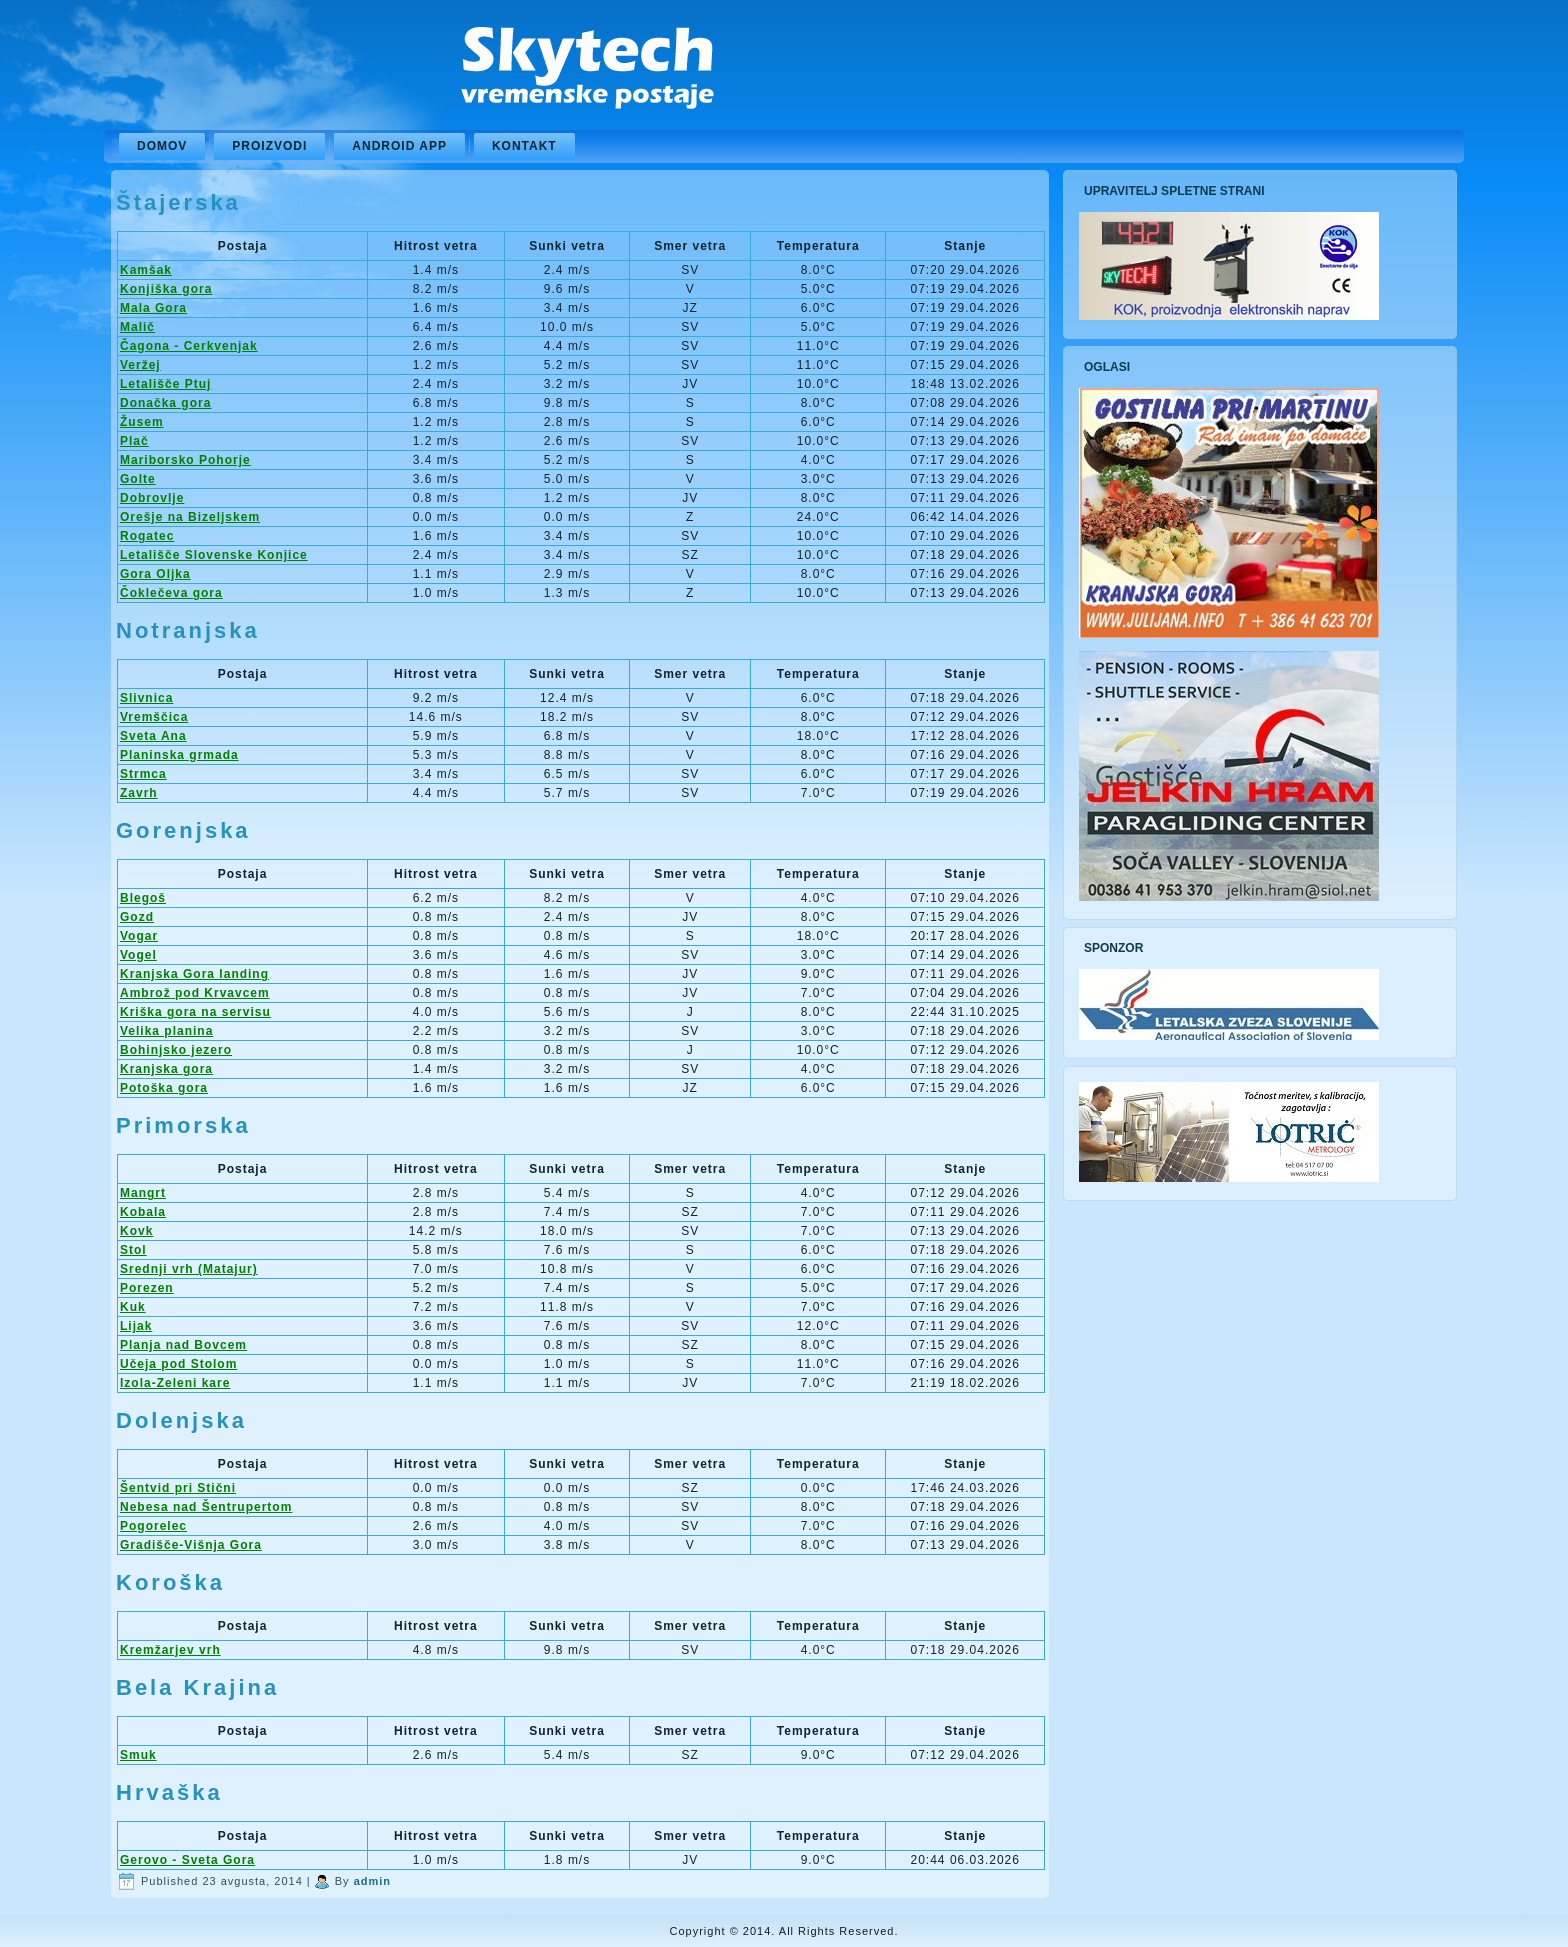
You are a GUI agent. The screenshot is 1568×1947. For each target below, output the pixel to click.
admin (372, 1881)
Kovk (136, 1231)
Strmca (143, 774)
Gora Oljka (155, 574)
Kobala (143, 1212)
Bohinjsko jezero (176, 1050)
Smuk (138, 1755)
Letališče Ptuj (165, 384)
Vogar (139, 936)
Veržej (140, 365)
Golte (138, 479)
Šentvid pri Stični (178, 1488)
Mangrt (143, 1193)
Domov (162, 146)
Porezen (147, 1288)
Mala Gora (153, 308)
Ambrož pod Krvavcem (195, 993)
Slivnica (146, 698)
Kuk (133, 1307)
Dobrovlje (152, 498)
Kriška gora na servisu (195, 1012)
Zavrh (139, 793)
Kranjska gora (166, 1069)
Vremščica (154, 717)
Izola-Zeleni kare (175, 1383)
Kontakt (524, 146)
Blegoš (143, 898)
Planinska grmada (179, 755)
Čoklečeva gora (171, 593)
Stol (133, 1250)
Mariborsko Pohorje (185, 460)
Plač (134, 441)
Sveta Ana (153, 736)
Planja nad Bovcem (183, 1345)
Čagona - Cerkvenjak (189, 346)
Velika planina (166, 1031)
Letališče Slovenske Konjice (214, 555)
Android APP (399, 146)
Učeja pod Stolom (178, 1364)
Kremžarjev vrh (170, 1650)
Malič (137, 327)
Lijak (136, 1326)
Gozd (137, 917)
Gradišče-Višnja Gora (191, 1545)
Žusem (142, 422)
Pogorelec (153, 1526)
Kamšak (146, 270)
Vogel (138, 955)
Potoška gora (164, 1088)
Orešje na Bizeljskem (190, 517)
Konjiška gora (166, 289)
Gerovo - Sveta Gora (187, 1860)
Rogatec (147, 536)
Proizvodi (269, 146)
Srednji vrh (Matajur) (189, 1269)
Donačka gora (165, 403)
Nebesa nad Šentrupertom (206, 1507)
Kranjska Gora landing (194, 974)
